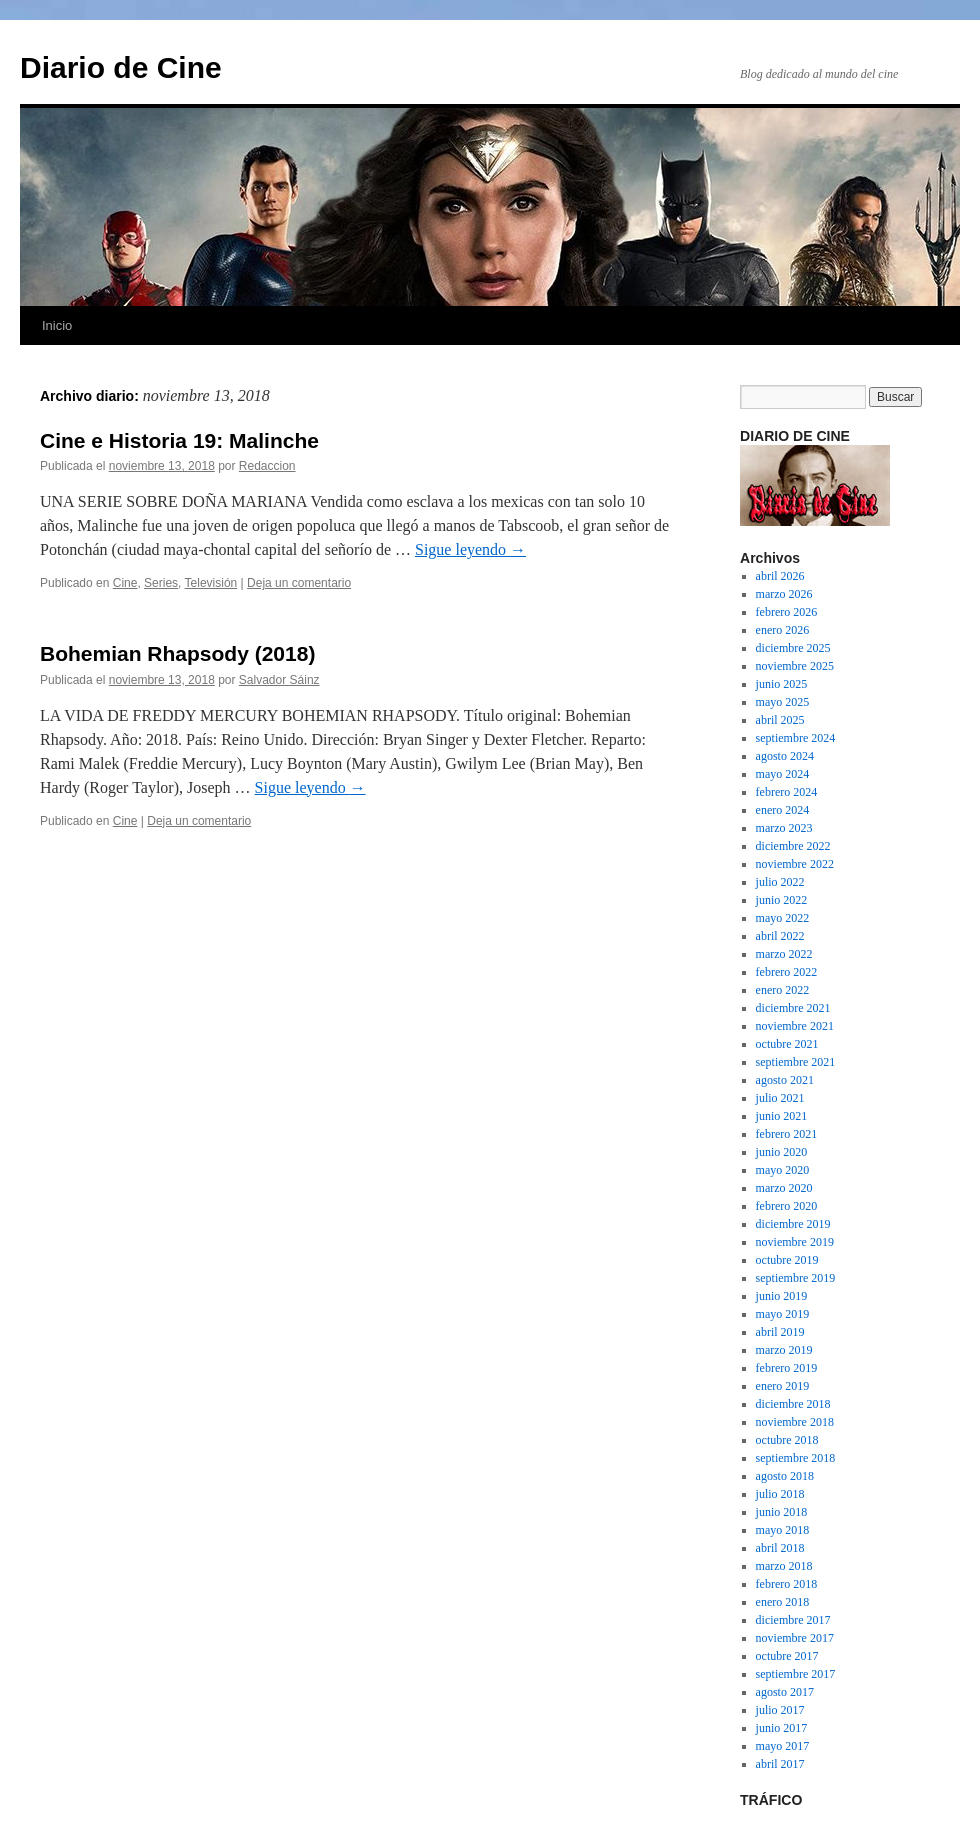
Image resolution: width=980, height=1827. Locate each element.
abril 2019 (780, 1332)
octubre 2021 (787, 1044)
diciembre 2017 (793, 1620)
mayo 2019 (783, 1314)
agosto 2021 (785, 1080)
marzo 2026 (784, 594)
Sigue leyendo (470, 549)
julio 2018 (780, 1494)
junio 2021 (782, 1116)
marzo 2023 (784, 828)
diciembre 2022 (793, 846)
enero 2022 (783, 990)
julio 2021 (780, 1098)
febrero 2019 (787, 1368)
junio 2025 (782, 684)
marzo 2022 (784, 954)
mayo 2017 (783, 1746)
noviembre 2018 (795, 1422)
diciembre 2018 (793, 1404)
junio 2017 (782, 1728)
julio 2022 (780, 882)
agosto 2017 (785, 1692)
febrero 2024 (787, 792)
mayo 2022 (783, 918)
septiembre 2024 (796, 738)
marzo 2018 (784, 1566)
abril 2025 (780, 720)
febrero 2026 (787, 612)
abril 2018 (780, 1548)
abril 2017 (780, 1764)
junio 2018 (782, 1512)
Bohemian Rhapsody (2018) (177, 653)
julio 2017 (780, 1710)
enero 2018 (783, 1602)
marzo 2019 (784, 1350)
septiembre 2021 (796, 1062)
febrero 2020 (787, 1206)
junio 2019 (782, 1296)
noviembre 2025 (795, 666)
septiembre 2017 (796, 1674)
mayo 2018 (783, 1530)
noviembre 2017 (795, 1638)
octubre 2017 (787, 1656)
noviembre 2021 (795, 1026)
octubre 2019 (787, 1260)
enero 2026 (783, 630)
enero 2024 (783, 810)
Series (161, 583)
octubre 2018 (787, 1440)
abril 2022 (780, 936)
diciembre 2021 (793, 1008)
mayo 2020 (783, 1170)
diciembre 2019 (793, 1224)
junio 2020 (782, 1152)
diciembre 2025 (793, 648)
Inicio (57, 325)
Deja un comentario (299, 583)
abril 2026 (780, 576)
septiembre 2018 (796, 1458)
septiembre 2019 (796, 1278)
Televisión (211, 583)
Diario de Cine (121, 67)
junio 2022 (782, 900)
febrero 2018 (787, 1584)
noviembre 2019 (795, 1242)
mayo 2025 (783, 702)
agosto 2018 (785, 1476)
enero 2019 (783, 1386)
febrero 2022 (787, 972)
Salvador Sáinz (279, 680)
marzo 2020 (784, 1188)
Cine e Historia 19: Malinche (179, 440)
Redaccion (267, 466)
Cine (125, 583)
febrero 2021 (787, 1134)
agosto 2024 (785, 756)
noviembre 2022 (795, 864)
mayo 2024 (783, 774)
